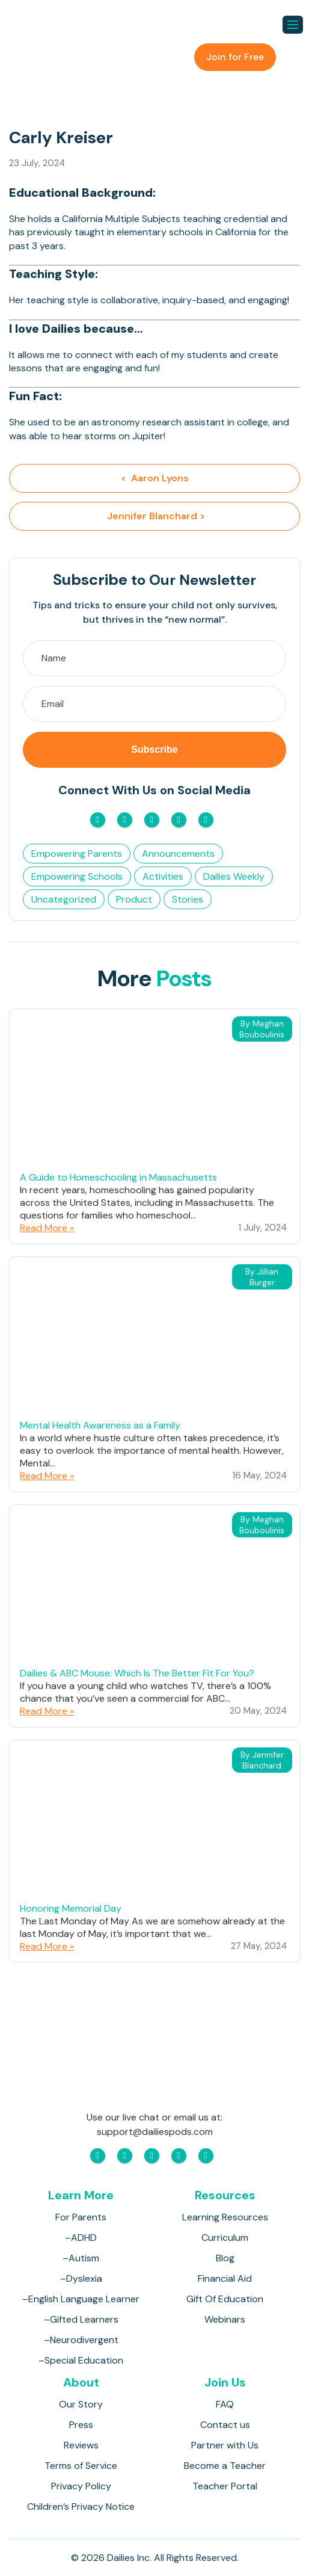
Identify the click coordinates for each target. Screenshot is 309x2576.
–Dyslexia (81, 2278)
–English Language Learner (80, 2299)
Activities (162, 876)
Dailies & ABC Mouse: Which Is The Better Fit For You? (137, 1673)
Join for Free (235, 57)
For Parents (80, 2217)
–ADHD (81, 2237)
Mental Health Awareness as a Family (100, 1425)
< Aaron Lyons (155, 478)
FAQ (225, 2404)
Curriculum (224, 2237)
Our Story (81, 2404)
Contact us (225, 2424)
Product (134, 899)
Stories (187, 899)
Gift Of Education (224, 2299)
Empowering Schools (77, 876)
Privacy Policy (81, 2486)
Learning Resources (225, 2217)
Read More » (47, 1228)
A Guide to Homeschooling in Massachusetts (118, 1177)
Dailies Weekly (234, 876)
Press (81, 2424)
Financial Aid (225, 2278)
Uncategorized (63, 899)
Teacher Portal (224, 2486)
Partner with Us (225, 2445)
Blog (225, 2258)
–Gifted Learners (81, 2319)
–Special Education (80, 2360)
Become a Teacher (225, 2465)
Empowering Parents (76, 853)
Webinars (224, 2319)
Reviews (81, 2445)
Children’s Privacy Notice (81, 2506)
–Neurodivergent (81, 2340)
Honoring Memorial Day (70, 1908)
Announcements (178, 853)
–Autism (81, 2258)
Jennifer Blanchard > (155, 516)
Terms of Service (80, 2465)
